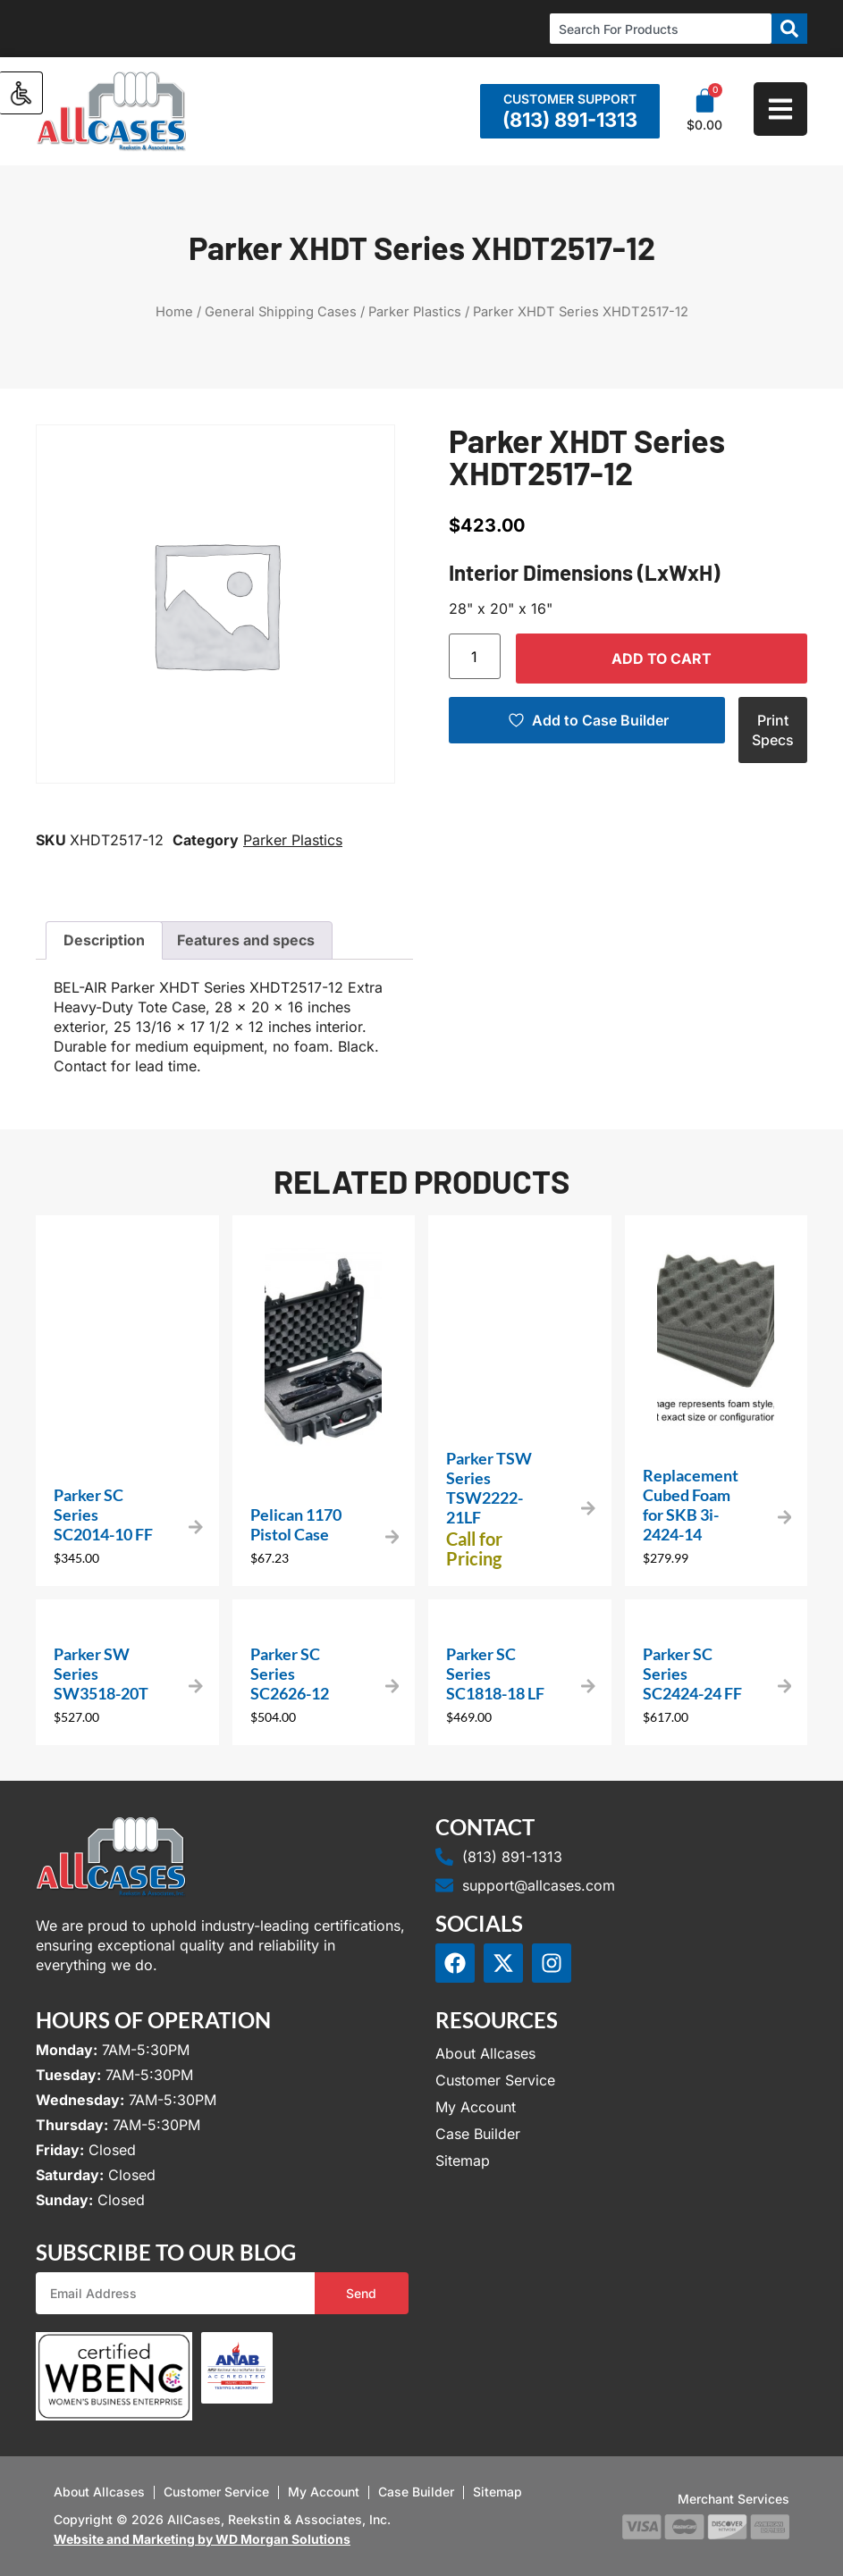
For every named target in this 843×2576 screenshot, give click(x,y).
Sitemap (462, 2160)
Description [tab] (104, 940)
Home (174, 312)
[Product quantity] (475, 656)
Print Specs (773, 730)
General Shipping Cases (281, 312)
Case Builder (477, 2134)
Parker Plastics (414, 312)
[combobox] (660, 28)
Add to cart (661, 658)
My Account (475, 2107)
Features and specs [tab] (246, 940)
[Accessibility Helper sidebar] (21, 92)
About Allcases (485, 2053)
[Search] (789, 28)
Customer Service (495, 2080)
